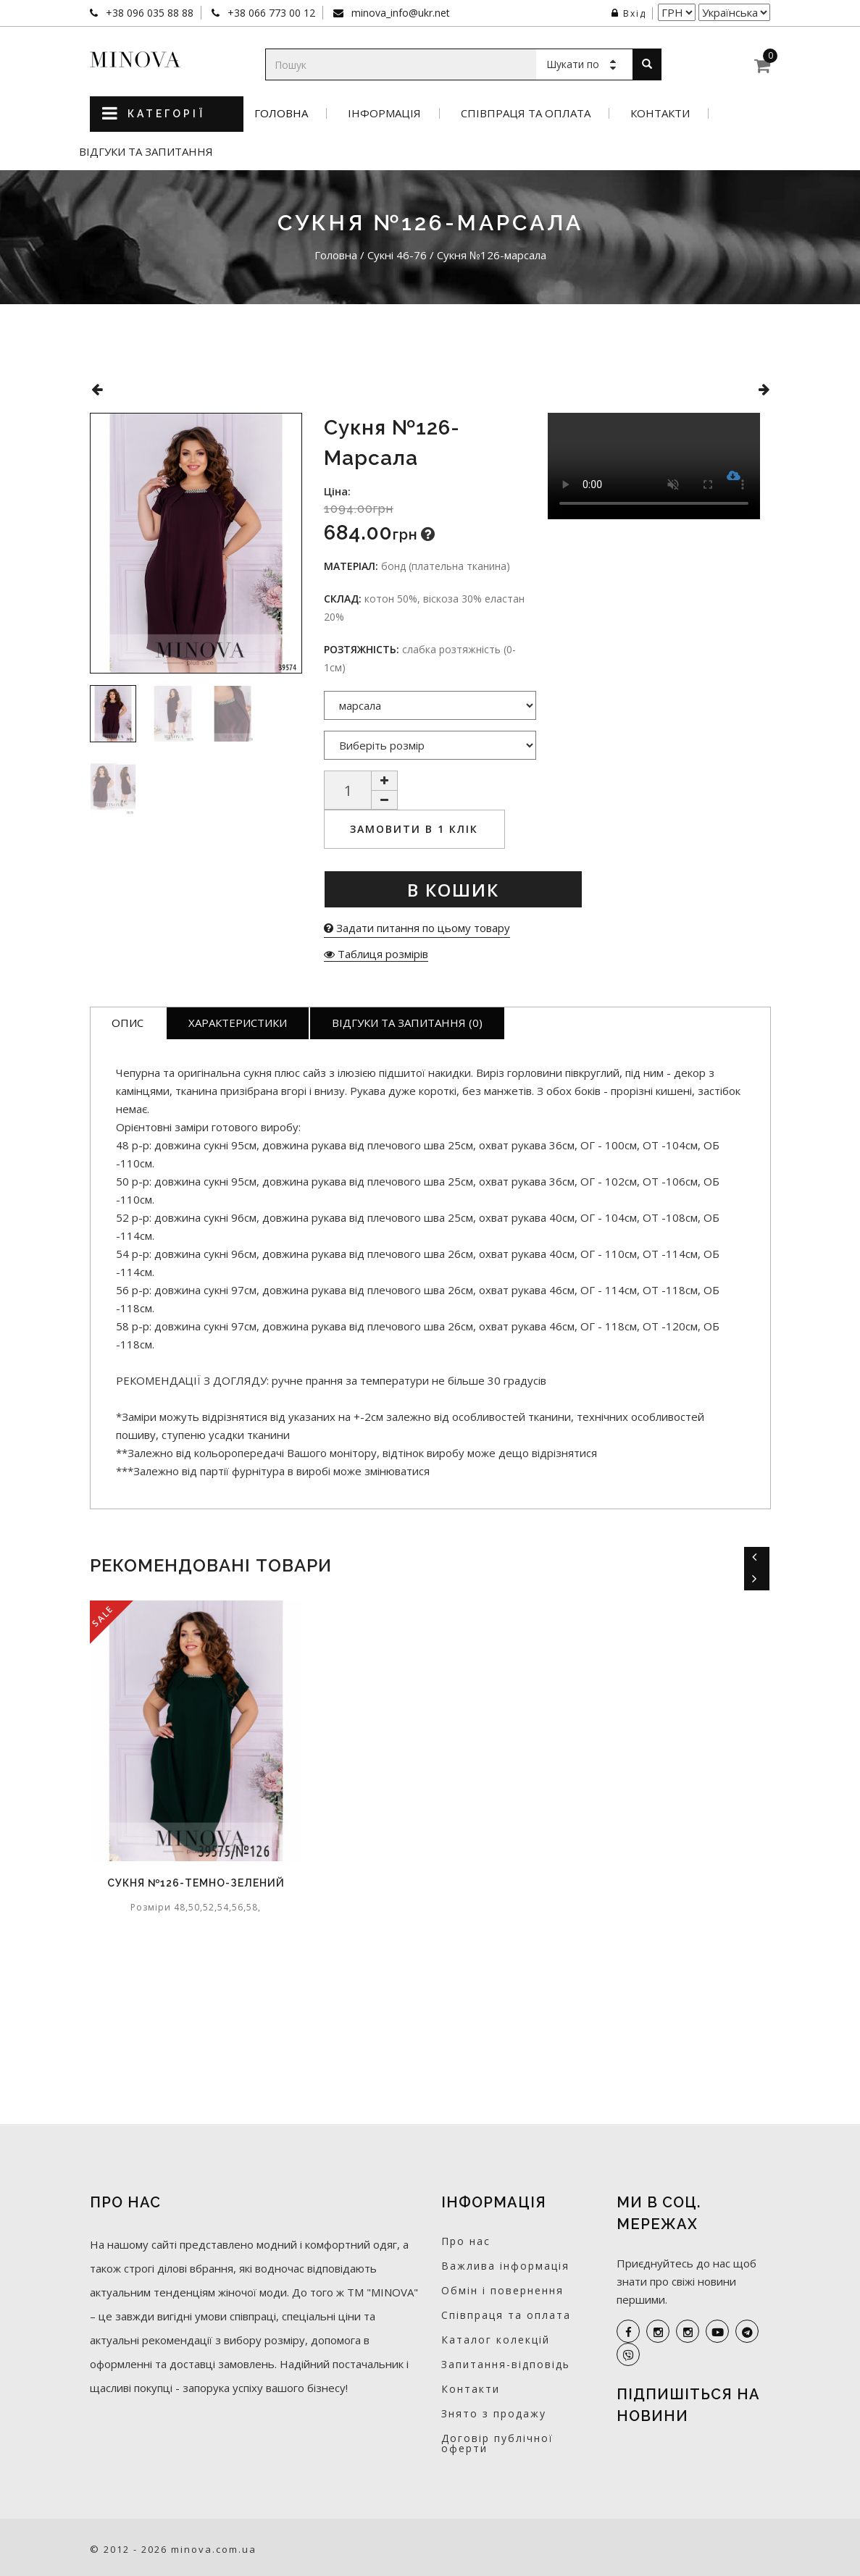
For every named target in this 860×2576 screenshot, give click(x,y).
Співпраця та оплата (525, 113)
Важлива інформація (505, 2266)
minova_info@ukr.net (399, 13)
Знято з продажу (493, 2413)
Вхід (628, 13)
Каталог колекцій (495, 2339)
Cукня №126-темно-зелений (196, 1883)
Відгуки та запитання (146, 151)
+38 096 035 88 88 (148, 13)
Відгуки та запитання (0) (407, 1022)
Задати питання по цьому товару (417, 927)
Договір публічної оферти (497, 2443)
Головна (281, 113)
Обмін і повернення (502, 2290)
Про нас (465, 2241)
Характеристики (237, 1022)
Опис (127, 1022)
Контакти (660, 113)
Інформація (384, 113)
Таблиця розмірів (376, 954)
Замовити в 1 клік (414, 829)
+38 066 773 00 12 (270, 13)
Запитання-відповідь (505, 2364)
